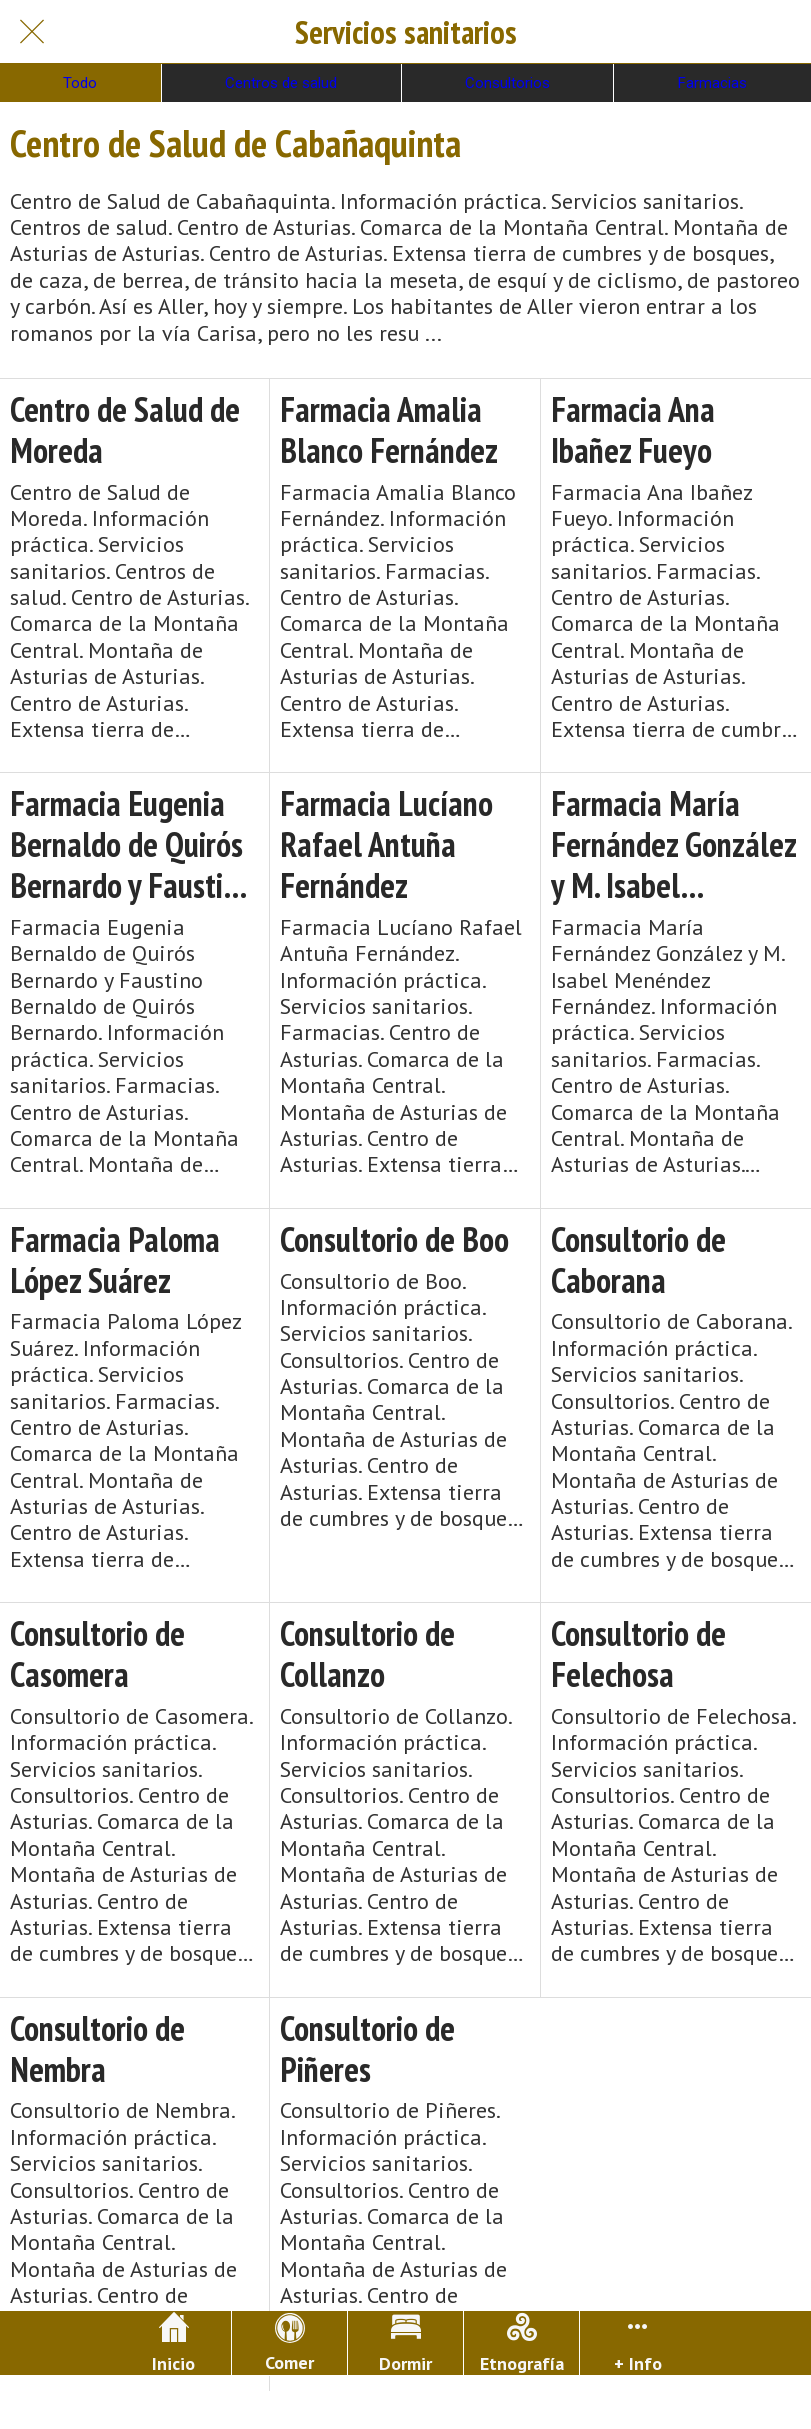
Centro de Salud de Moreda (125, 430)
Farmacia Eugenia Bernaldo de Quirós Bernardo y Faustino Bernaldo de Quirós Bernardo (131, 844)
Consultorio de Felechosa (638, 1654)
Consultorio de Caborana (638, 1260)
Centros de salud (281, 83)
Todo (80, 83)
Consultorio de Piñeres (367, 2049)
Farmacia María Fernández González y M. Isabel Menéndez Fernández (673, 844)
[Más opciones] (637, 2343)
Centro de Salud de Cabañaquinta (235, 143)
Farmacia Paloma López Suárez (115, 1260)
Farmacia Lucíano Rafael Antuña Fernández (386, 844)
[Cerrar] (32, 32)
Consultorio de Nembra (97, 2049)
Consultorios (507, 83)
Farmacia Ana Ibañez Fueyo (633, 430)
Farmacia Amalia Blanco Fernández (389, 430)
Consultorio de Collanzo (367, 1654)
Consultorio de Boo (394, 1239)
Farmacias (712, 83)
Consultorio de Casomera (97, 1654)
